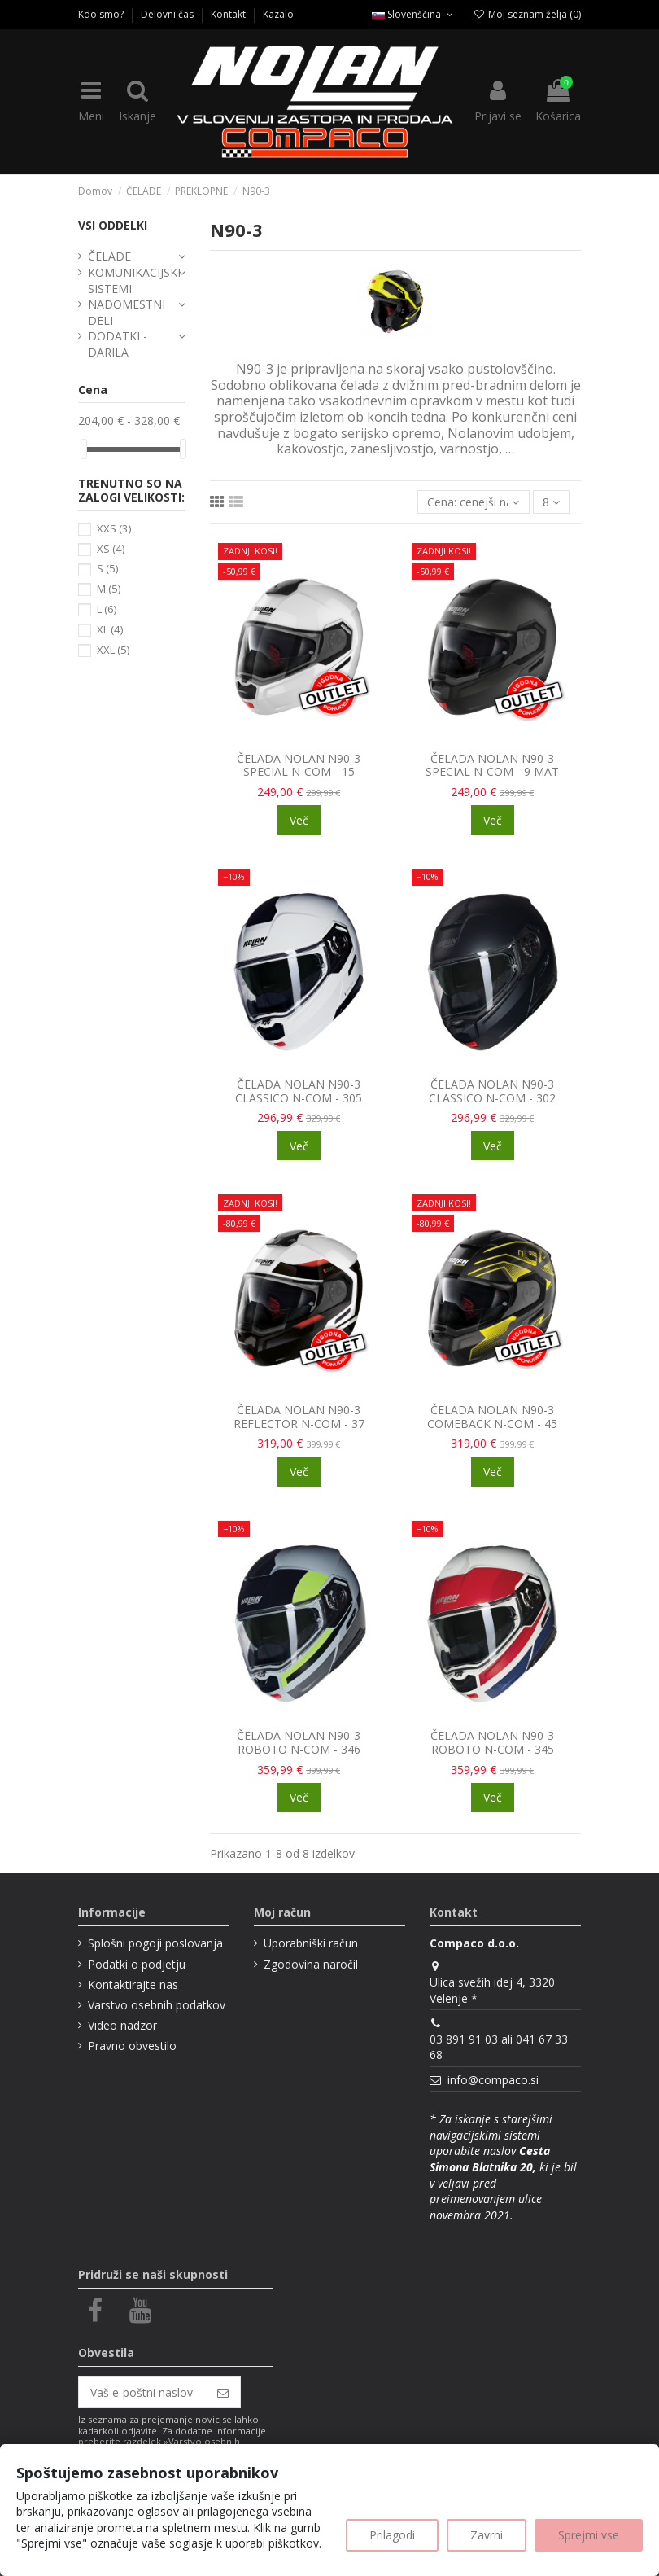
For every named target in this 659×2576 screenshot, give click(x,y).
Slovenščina (414, 14)
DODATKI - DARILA (117, 344)
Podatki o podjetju (136, 1964)
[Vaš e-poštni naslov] (142, 2392)
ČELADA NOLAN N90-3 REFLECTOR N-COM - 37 (298, 1416)
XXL (113, 649)
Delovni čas (168, 14)
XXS (114, 528)
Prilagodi (392, 2535)
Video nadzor (122, 2025)
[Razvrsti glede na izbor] (473, 502)
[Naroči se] (223, 2392)
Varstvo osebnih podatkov (156, 2005)
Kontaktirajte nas (133, 1984)
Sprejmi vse (588, 2535)
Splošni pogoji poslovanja (155, 1943)
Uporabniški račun (311, 1943)
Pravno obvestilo (132, 2045)
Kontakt (229, 14)
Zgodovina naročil (311, 1964)
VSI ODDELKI (112, 225)
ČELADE (109, 256)
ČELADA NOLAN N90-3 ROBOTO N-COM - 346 (298, 1742)
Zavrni (486, 2535)
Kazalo (278, 14)
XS (110, 548)
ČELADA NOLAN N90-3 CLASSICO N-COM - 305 (298, 1091)
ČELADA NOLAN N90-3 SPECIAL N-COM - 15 (298, 765)
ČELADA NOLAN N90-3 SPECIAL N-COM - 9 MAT (492, 765)
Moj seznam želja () (527, 14)
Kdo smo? (102, 14)
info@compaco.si (493, 2080)
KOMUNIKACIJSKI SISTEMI (134, 280)
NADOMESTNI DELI (126, 312)
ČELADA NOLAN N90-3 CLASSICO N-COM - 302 (492, 1091)
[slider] (84, 449)
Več (299, 820)
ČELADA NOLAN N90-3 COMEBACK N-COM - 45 (492, 1416)
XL (110, 629)
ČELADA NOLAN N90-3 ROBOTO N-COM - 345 (492, 1742)
